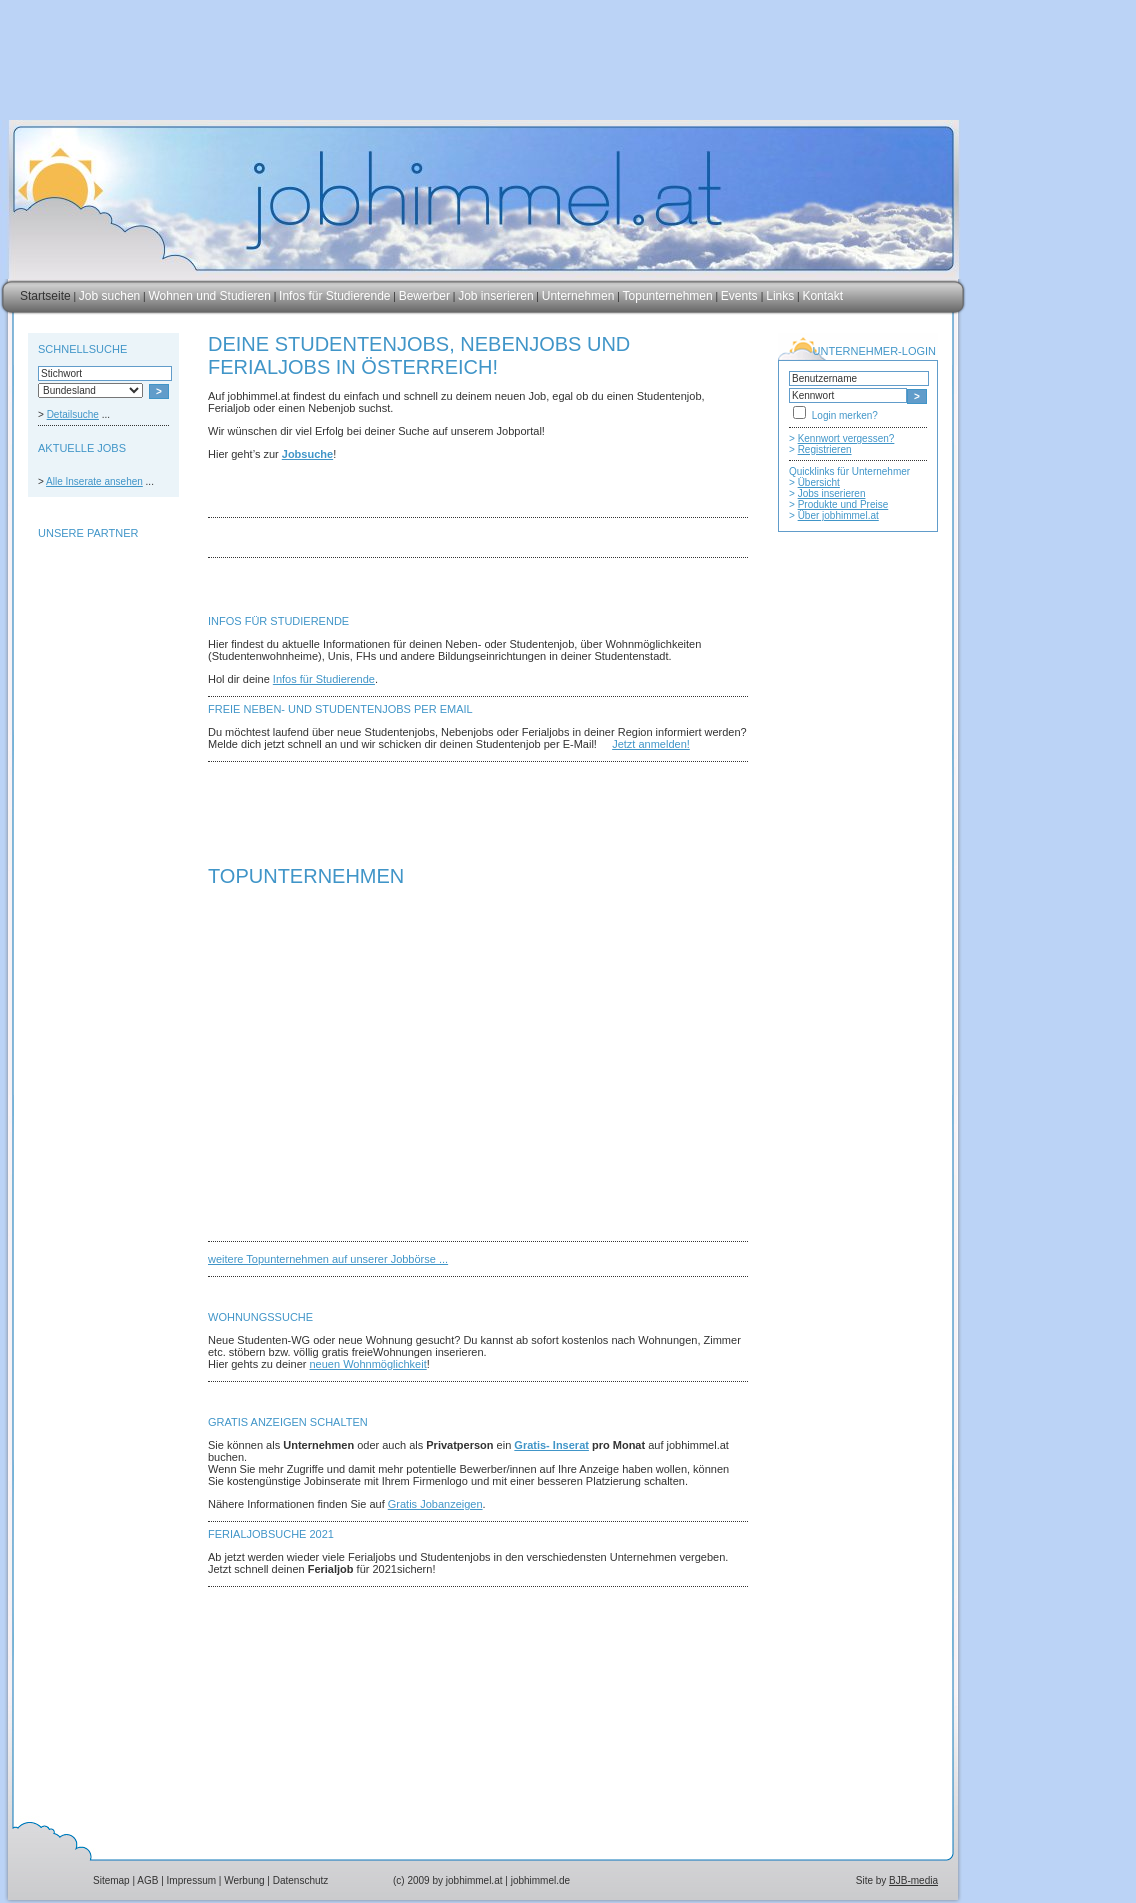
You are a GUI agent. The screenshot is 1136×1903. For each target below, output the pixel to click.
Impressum (191, 1880)
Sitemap (111, 1880)
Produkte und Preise (843, 504)
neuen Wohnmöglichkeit (368, 1364)
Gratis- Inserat (551, 1445)
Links (780, 296)
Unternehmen (578, 296)
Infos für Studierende (334, 296)
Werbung (244, 1880)
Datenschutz (301, 1880)
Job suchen (109, 296)
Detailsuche (73, 414)
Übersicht (819, 482)
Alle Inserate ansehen (94, 481)
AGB (147, 1880)
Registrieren (825, 449)
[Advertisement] (98, 594)
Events (741, 296)
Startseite (45, 296)
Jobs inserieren (832, 493)
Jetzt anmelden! (651, 744)
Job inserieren (495, 296)
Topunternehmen (668, 296)
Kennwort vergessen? (846, 438)
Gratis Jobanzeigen (435, 1504)
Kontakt (822, 296)
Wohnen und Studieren (209, 296)
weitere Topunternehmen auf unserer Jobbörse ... (328, 1259)
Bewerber (424, 296)
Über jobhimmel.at (838, 515)
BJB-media (913, 1880)
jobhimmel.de (540, 1880)
